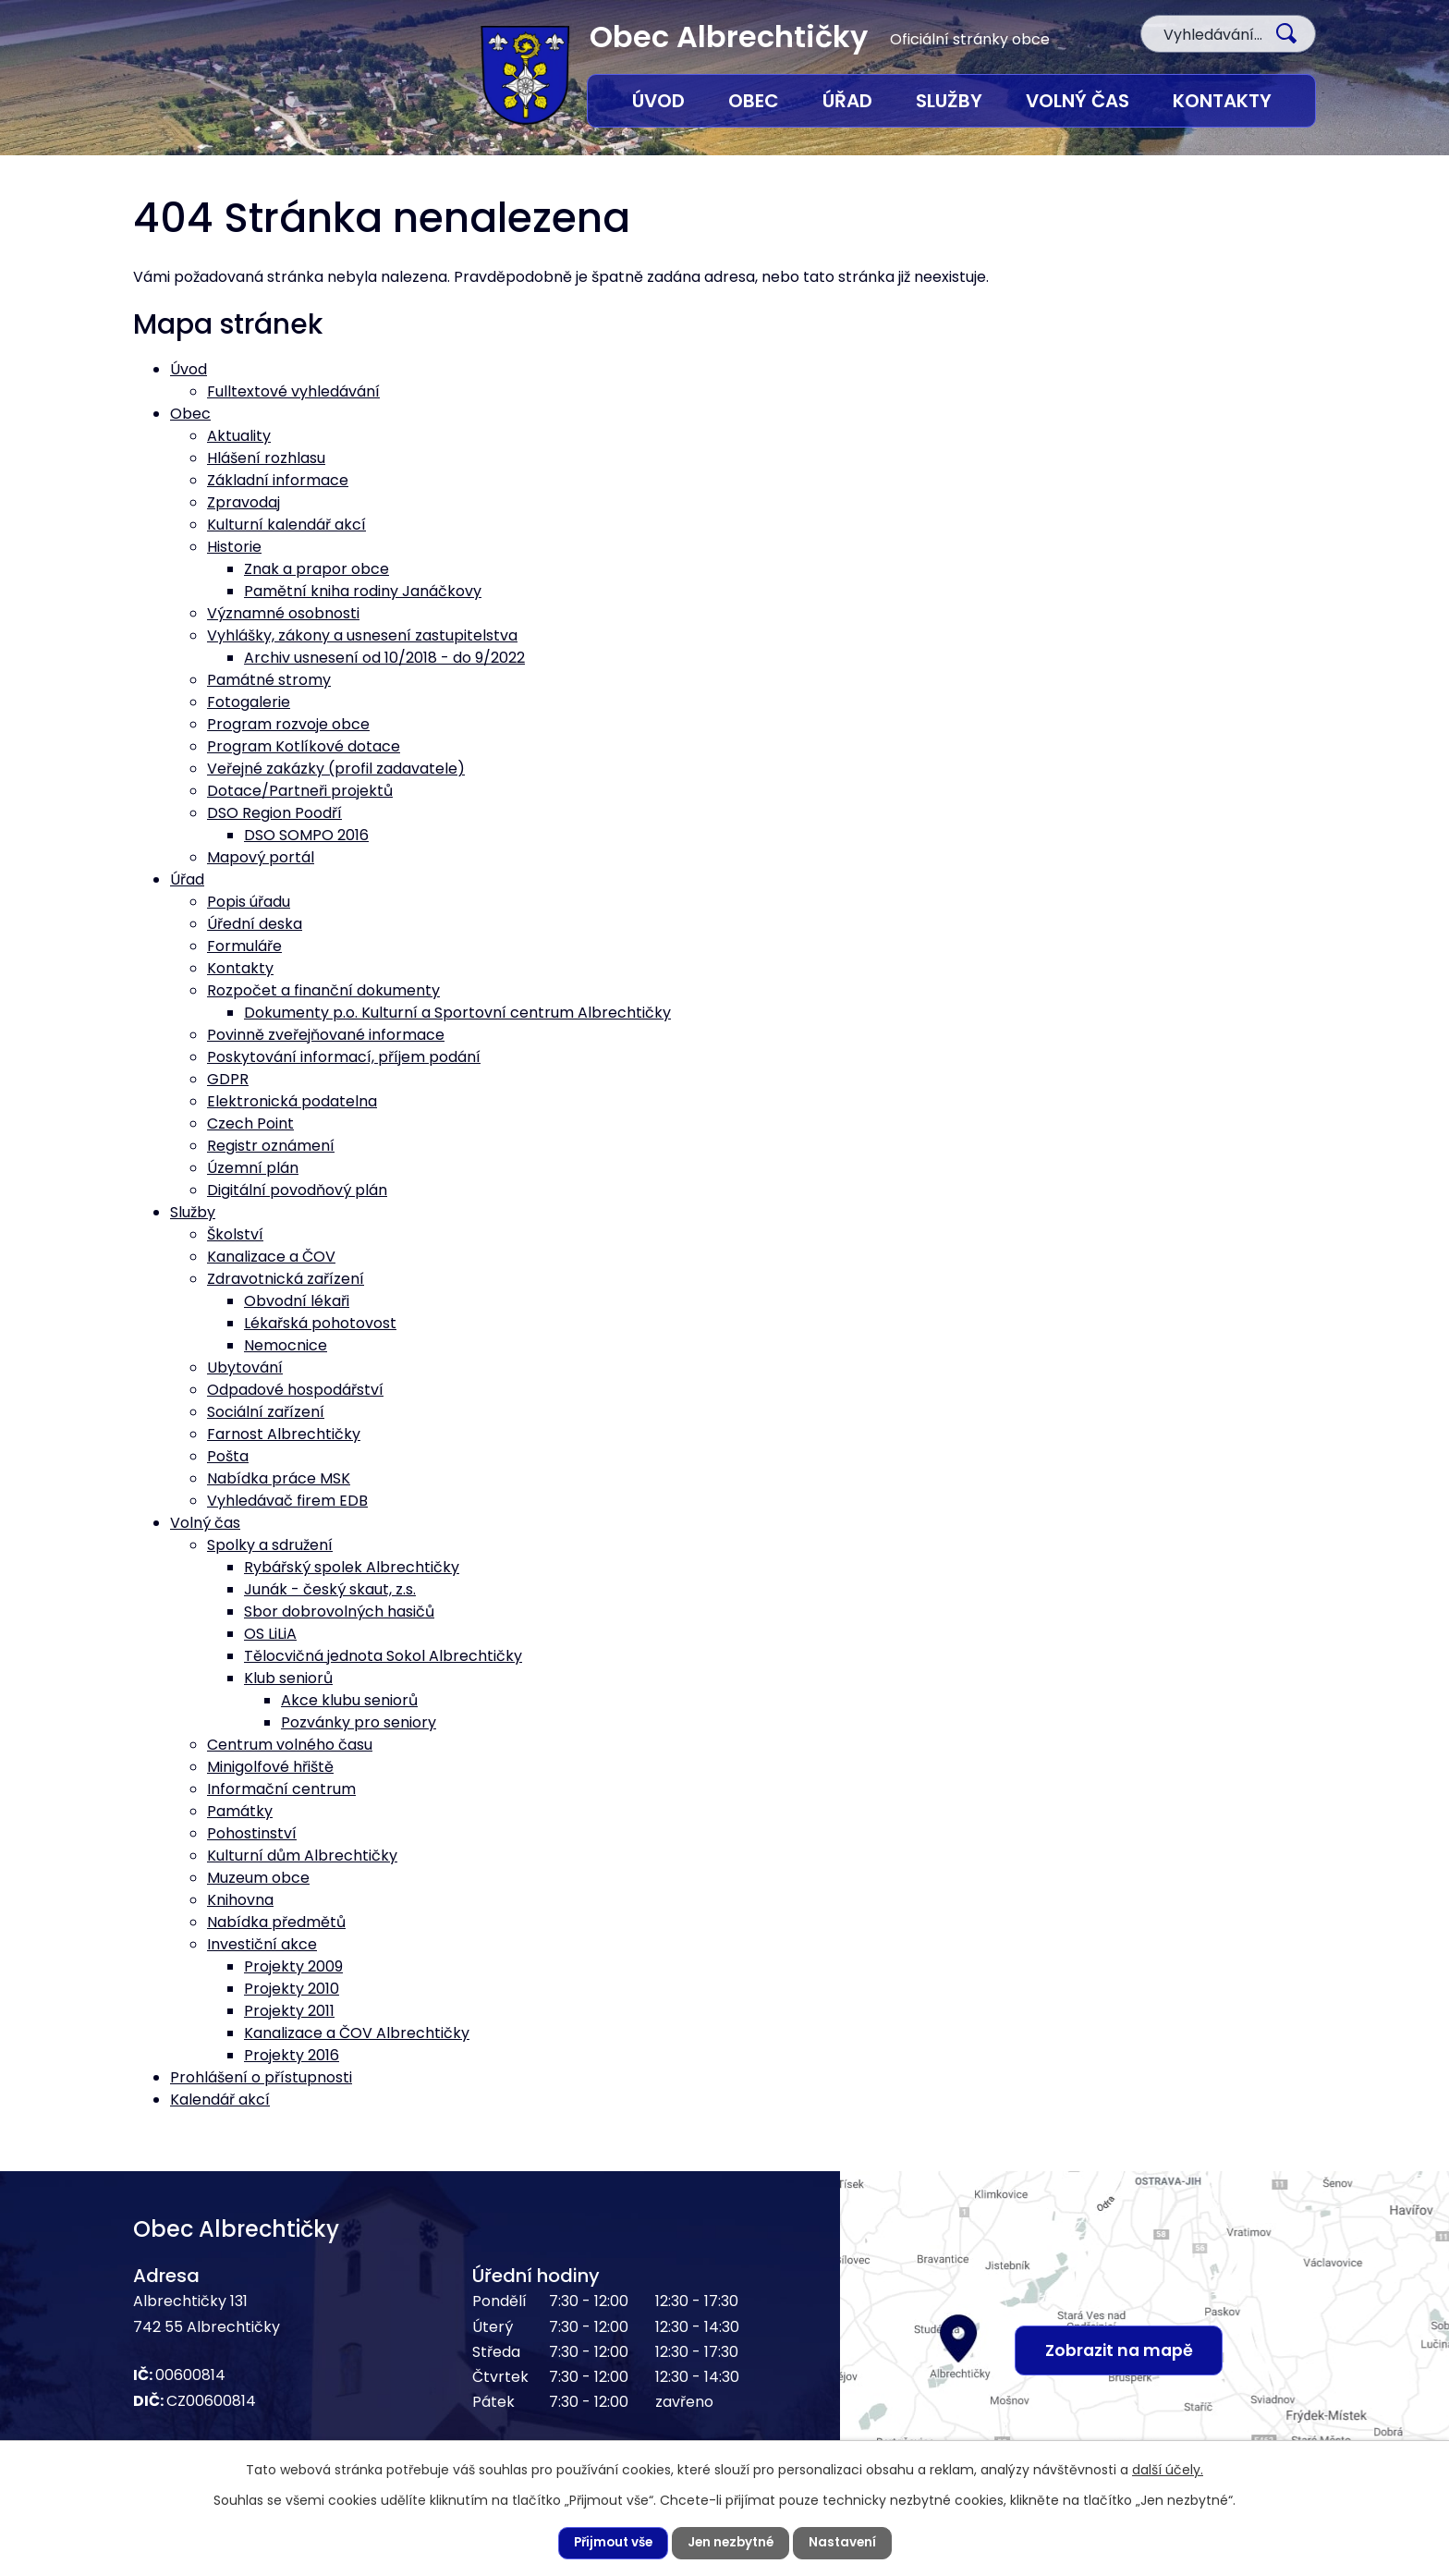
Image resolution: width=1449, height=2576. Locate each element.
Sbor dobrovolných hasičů (339, 1611)
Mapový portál (260, 857)
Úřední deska (254, 923)
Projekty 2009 (293, 1966)
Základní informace (277, 480)
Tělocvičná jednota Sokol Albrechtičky (383, 1655)
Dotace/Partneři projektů (300, 790)
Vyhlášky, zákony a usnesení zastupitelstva (362, 635)
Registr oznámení (271, 1145)
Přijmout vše (609, 2542)
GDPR (228, 1079)
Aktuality (239, 435)
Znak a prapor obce (316, 569)
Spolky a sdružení (270, 1545)
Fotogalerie (248, 702)
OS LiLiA (270, 1633)
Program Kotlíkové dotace (303, 746)
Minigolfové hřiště (270, 1766)
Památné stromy (269, 679)
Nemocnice (285, 1345)
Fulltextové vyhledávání (293, 391)
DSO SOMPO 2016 (306, 835)
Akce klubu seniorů (349, 1700)
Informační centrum (281, 1789)
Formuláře (244, 946)
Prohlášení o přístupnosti (261, 2077)
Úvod (658, 101)
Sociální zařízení (265, 1411)
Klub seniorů (288, 1678)
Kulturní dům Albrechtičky (302, 1855)
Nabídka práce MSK (278, 1478)
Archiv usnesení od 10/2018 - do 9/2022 (384, 657)
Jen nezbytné (732, 2542)
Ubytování (245, 1367)
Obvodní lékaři (296, 1301)
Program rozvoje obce (288, 724)
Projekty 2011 (289, 2010)
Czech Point (250, 1123)
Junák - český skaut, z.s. (330, 1589)
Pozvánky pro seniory (358, 1722)
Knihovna (240, 1900)
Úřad (847, 101)
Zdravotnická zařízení (285, 1278)
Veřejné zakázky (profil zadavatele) (336, 768)
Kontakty (1222, 101)
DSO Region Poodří (274, 813)
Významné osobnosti (283, 613)
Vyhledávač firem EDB (287, 1500)
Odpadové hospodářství (295, 1389)
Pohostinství (252, 1833)
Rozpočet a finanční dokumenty (323, 990)
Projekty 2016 (291, 2055)
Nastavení (847, 2542)
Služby (949, 101)
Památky (240, 1811)
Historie (234, 546)
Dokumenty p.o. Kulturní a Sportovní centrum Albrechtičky (457, 1012)
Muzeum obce (258, 1877)
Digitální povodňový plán (297, 1190)
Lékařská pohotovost (320, 1323)
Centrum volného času (289, 1744)
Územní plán (252, 1167)
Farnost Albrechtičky (283, 1434)
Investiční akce (262, 1944)
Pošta (228, 1456)
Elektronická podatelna (292, 1101)
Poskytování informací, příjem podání (344, 1057)
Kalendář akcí (220, 2099)
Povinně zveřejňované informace (325, 1034)
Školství (235, 1234)
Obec (753, 101)
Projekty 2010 (291, 1988)
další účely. (1167, 2469)
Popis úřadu (248, 901)
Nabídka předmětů (276, 1922)
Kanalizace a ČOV (271, 1256)
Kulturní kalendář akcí (286, 524)
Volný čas (1077, 101)
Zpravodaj (243, 502)
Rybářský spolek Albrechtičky (351, 1567)
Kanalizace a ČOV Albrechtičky (356, 2033)
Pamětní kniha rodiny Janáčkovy (362, 591)
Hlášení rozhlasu (266, 458)
